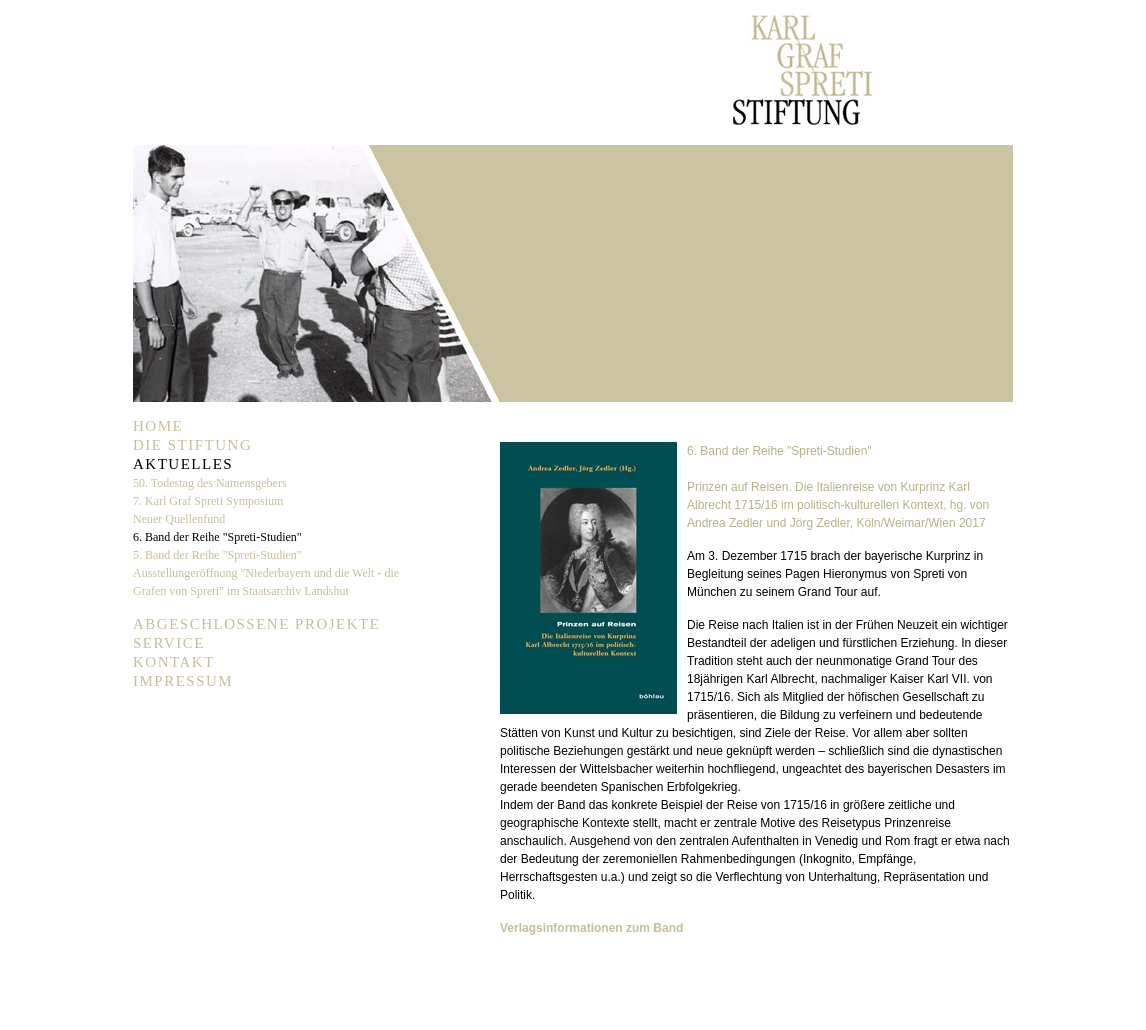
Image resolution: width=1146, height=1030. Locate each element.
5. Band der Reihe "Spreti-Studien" (217, 555)
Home (158, 426)
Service (169, 643)
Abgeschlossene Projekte (256, 624)
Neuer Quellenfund (179, 519)
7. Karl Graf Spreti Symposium (208, 501)
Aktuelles (183, 464)
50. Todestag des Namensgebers (210, 483)
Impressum (183, 681)
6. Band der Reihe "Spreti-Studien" (217, 537)
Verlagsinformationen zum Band (591, 928)
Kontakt (174, 662)
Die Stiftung (192, 445)
